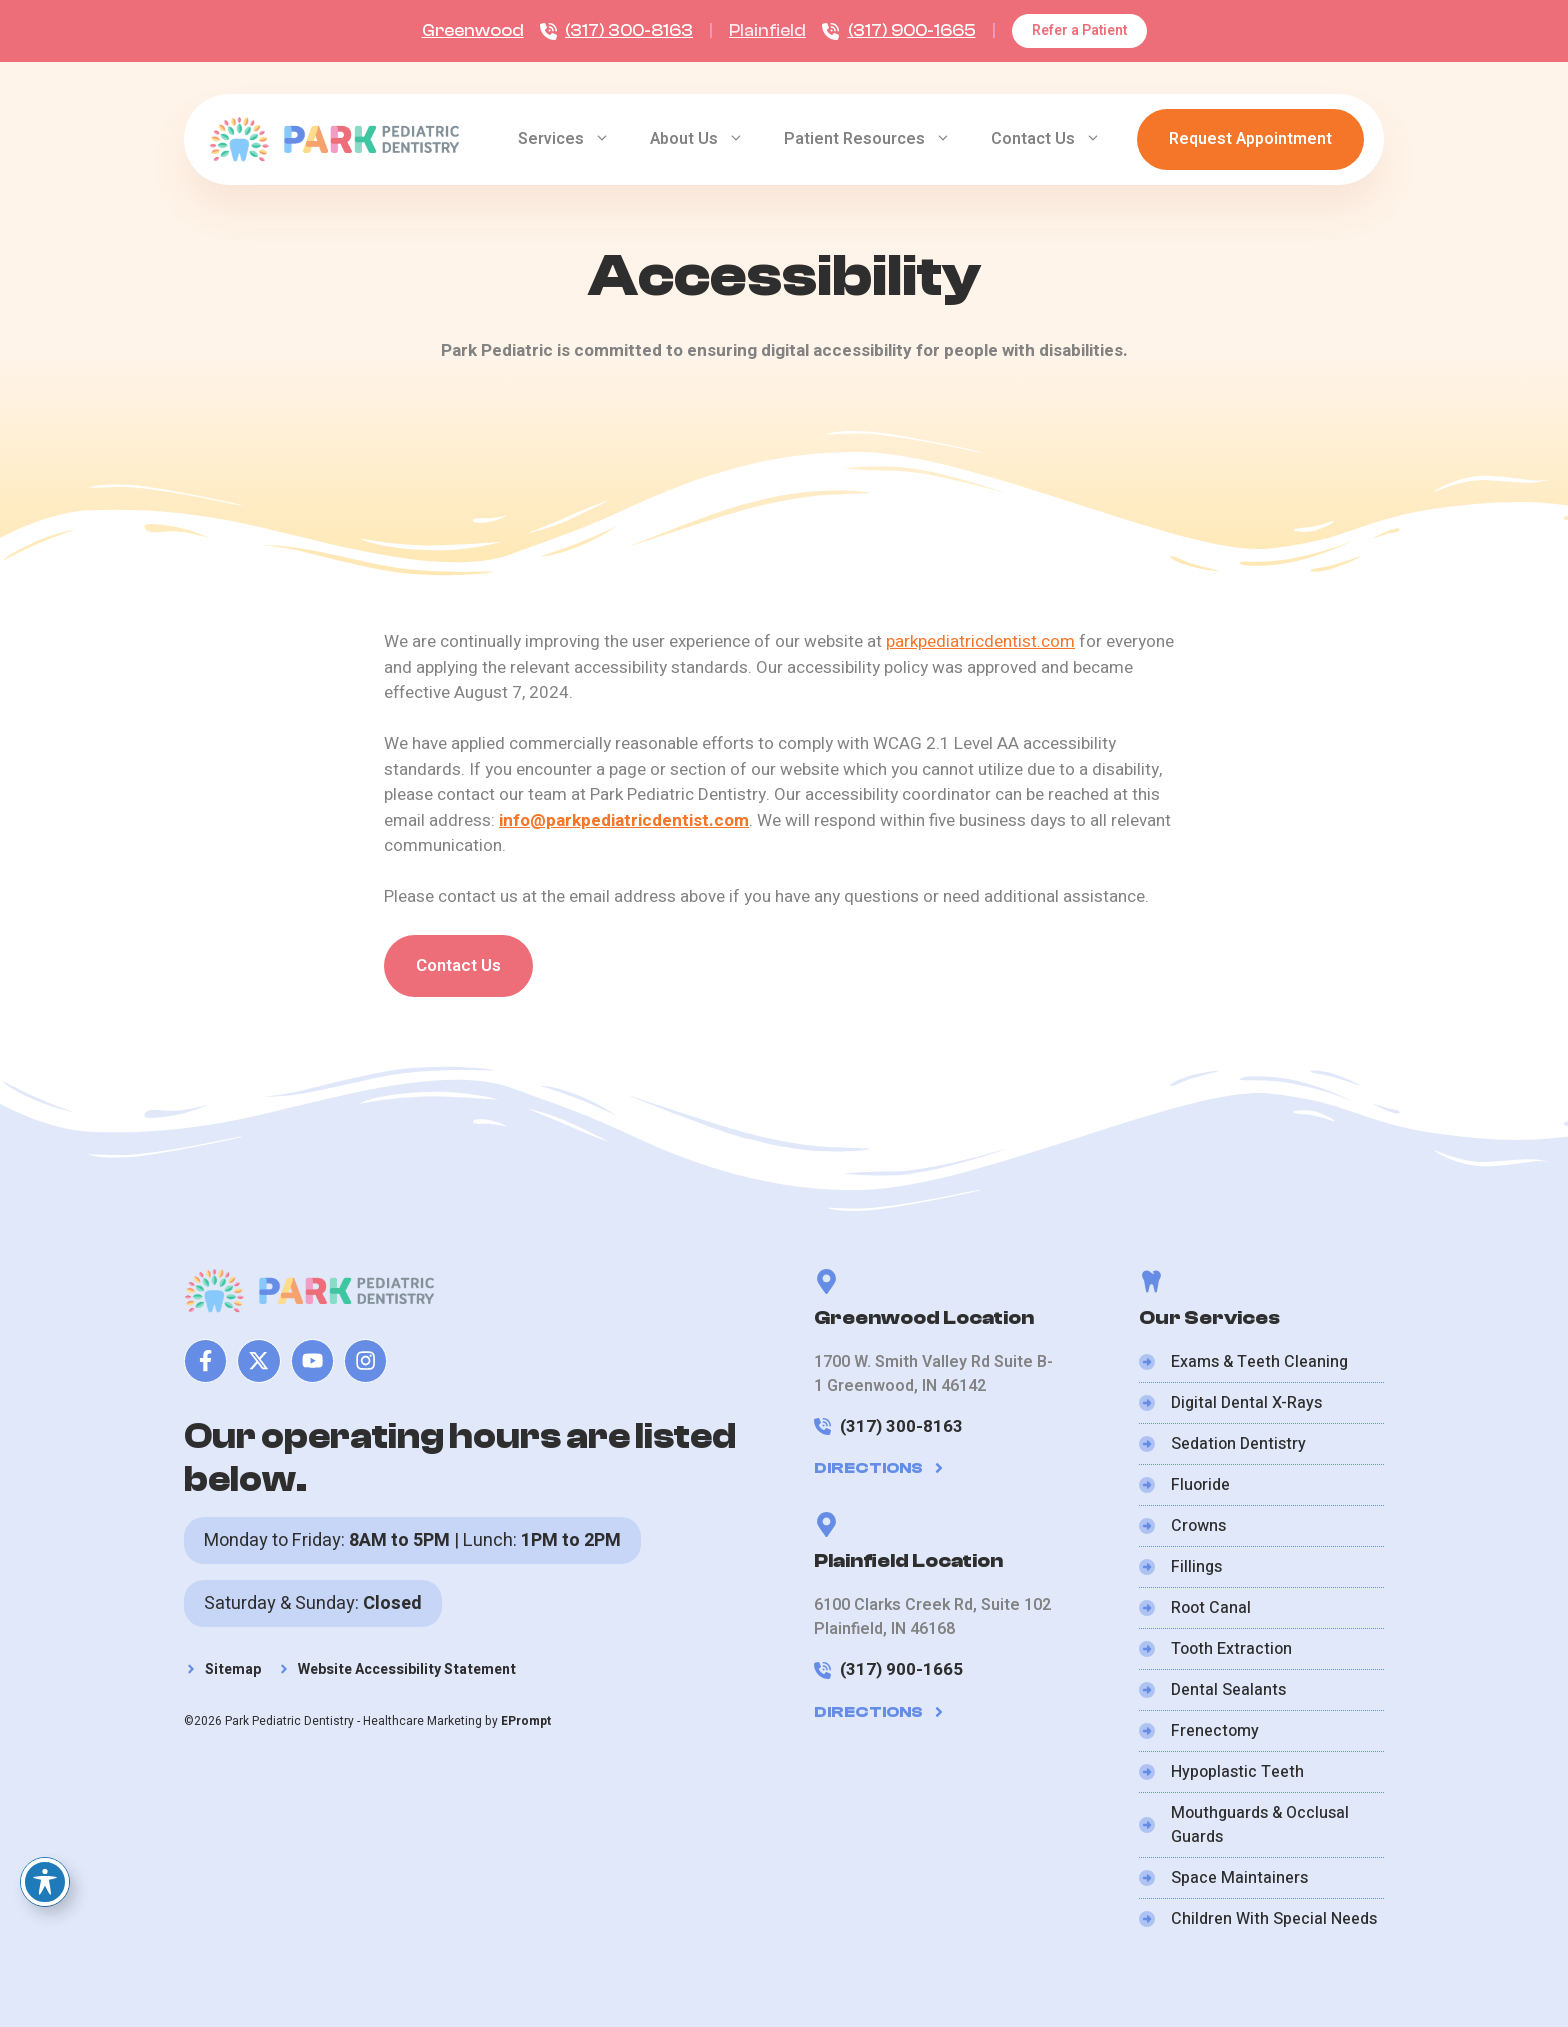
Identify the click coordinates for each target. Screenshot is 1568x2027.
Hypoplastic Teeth (1237, 1772)
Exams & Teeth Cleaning (1259, 1362)
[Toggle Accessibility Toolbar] (45, 1882)
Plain (749, 30)
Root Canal (1211, 1608)
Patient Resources (877, 139)
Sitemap (233, 1669)
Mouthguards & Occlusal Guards (1260, 1825)
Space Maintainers (1239, 1878)
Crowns (1198, 1526)
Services (574, 139)
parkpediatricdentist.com (980, 641)
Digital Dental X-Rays (1246, 1403)
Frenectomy (1215, 1731)
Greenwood (473, 30)
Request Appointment (1250, 139)
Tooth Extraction (1231, 1649)
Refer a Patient (1079, 30)
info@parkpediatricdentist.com (624, 820)
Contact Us (1056, 139)
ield (793, 30)
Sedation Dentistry (1238, 1444)
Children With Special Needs (1274, 1919)
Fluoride (1200, 1485)
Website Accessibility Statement (407, 1669)
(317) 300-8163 (629, 30)
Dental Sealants (1228, 1690)
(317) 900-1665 (912, 30)
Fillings (1196, 1567)
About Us (707, 139)
